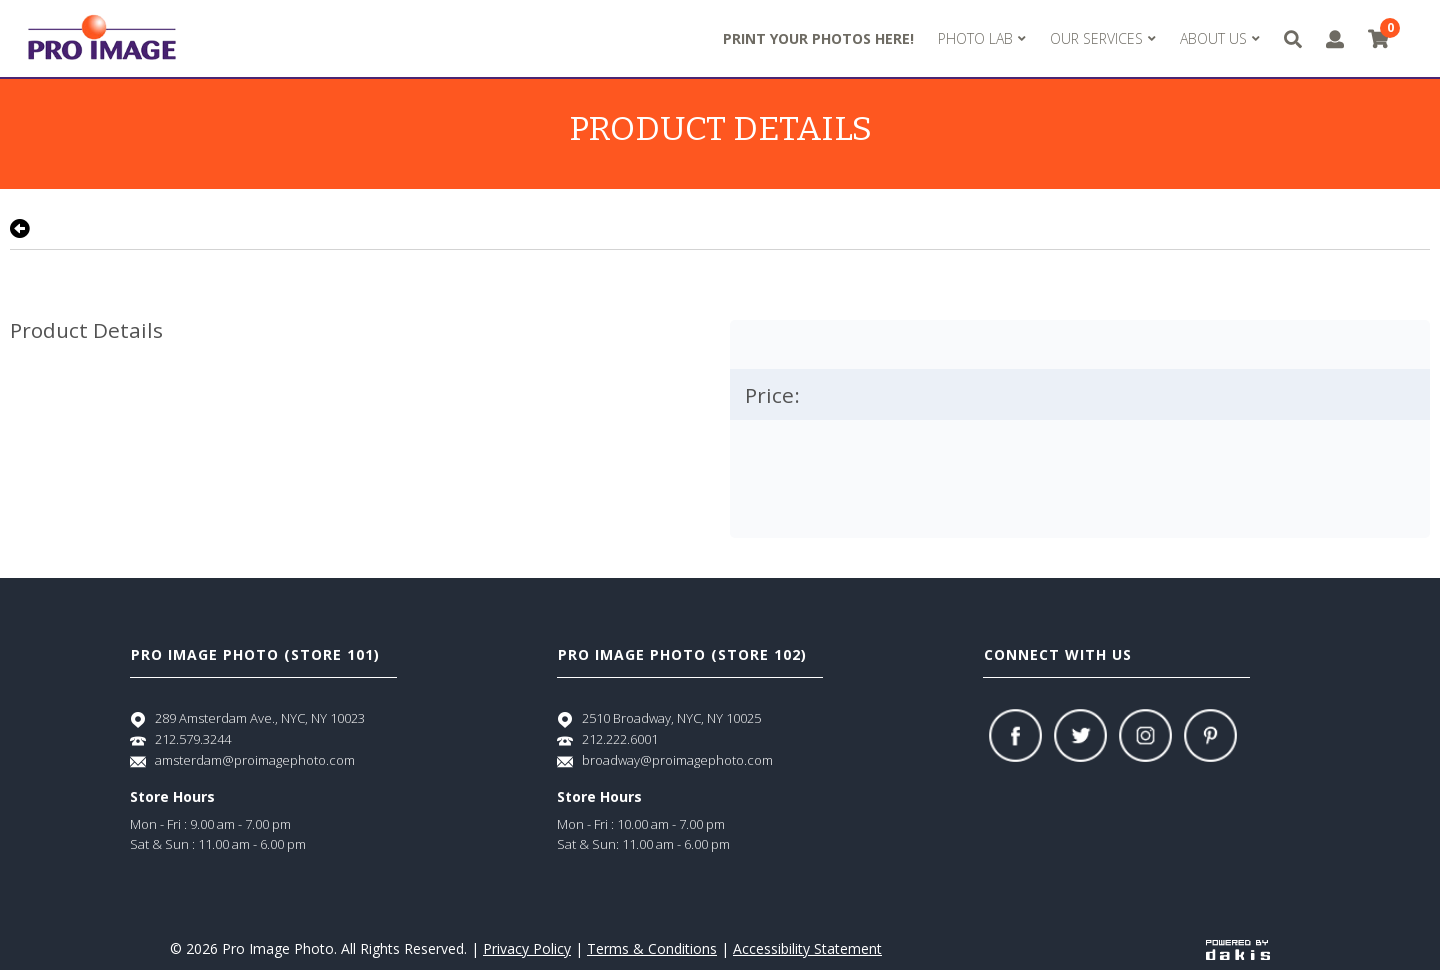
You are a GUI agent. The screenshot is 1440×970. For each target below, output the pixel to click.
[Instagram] (1145, 735)
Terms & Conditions (652, 948)
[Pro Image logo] (102, 38)
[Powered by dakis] (1238, 948)
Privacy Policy (527, 948)
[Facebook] (1015, 735)
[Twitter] (1080, 735)
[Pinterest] (1210, 735)
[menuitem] (982, 39)
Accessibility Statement (807, 948)
